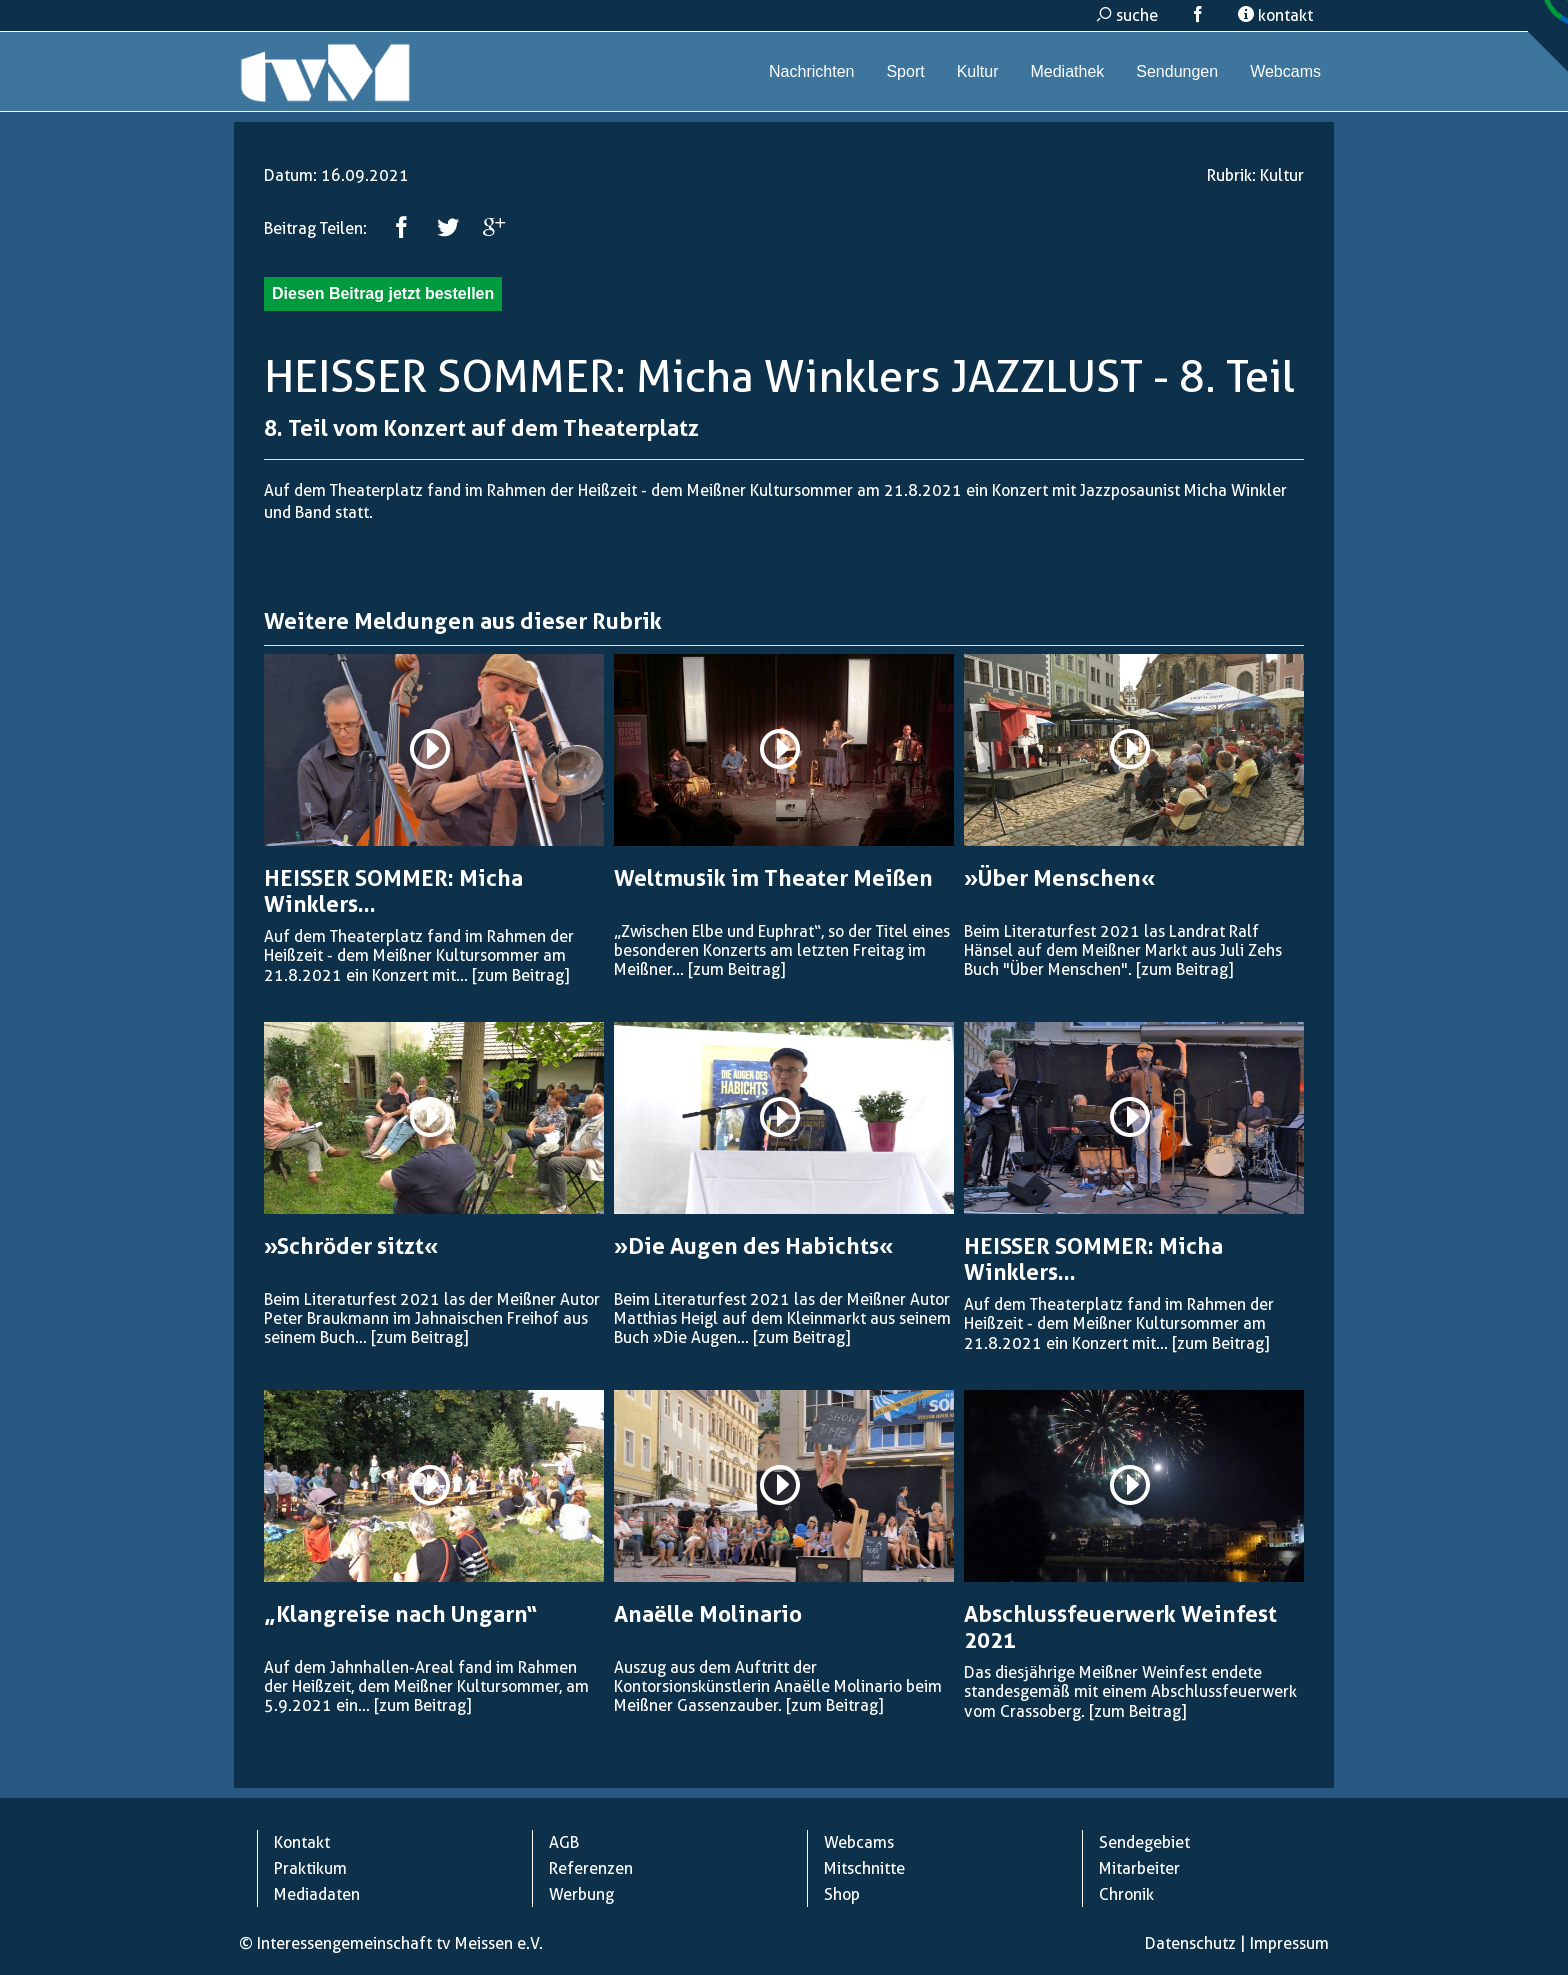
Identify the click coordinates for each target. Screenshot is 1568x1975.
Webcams (1285, 71)
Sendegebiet (1144, 1842)
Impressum (1289, 1943)
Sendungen (1177, 71)
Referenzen (591, 1868)
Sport (905, 71)
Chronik (1126, 1894)
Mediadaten (317, 1894)
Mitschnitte (864, 1868)
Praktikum (310, 1868)
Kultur (978, 71)
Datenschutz (1190, 1943)
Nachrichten (811, 71)
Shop (842, 1894)
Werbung (581, 1894)
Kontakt (302, 1842)
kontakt (1275, 15)
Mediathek (1067, 71)
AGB (564, 1842)
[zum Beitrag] (520, 975)
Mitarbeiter (1139, 1868)
